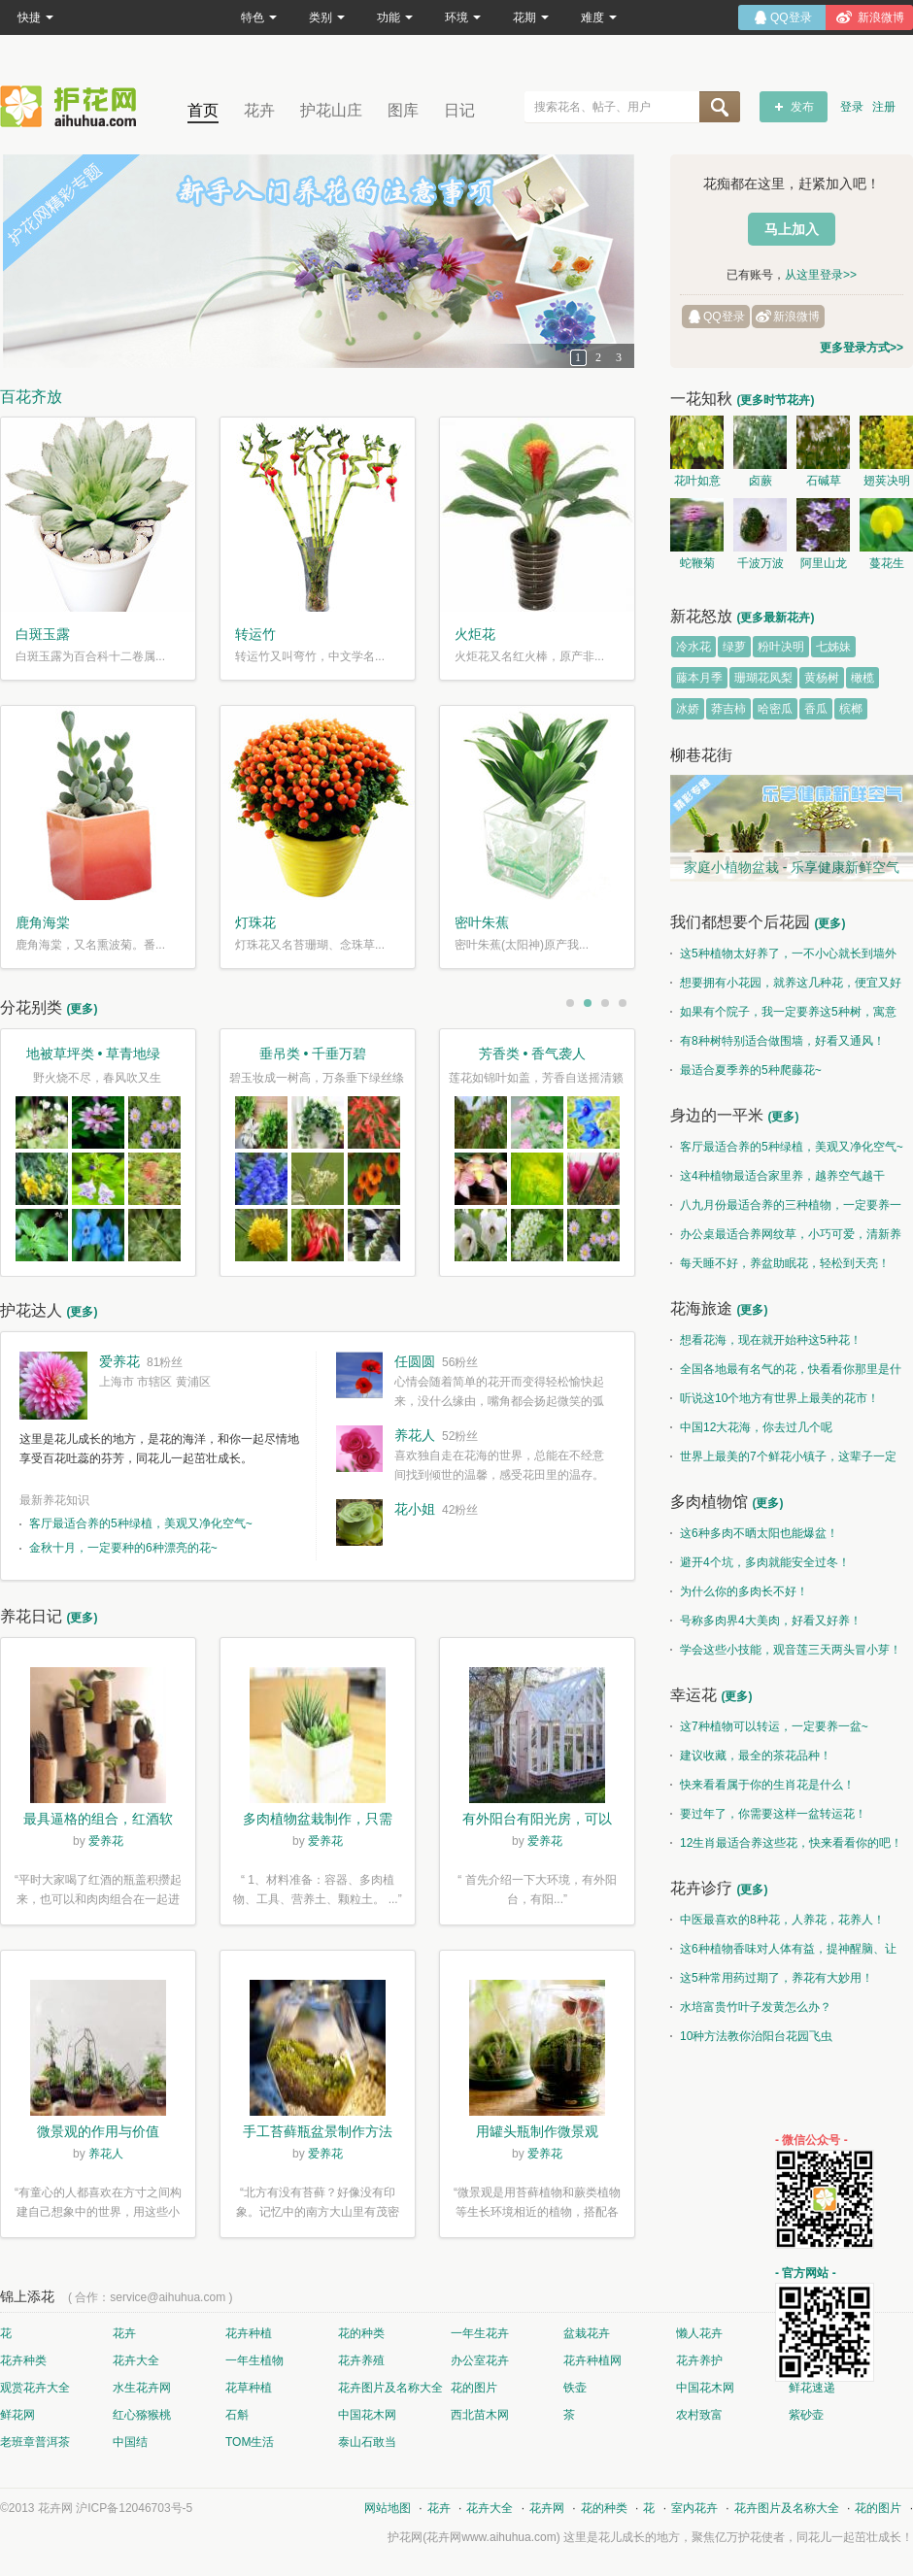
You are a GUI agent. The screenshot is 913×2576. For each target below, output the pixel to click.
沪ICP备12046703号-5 (134, 2508)
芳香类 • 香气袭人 (533, 1053)
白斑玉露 (43, 634)
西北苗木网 (480, 2415)
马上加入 (791, 229)
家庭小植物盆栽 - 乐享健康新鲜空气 (791, 867)
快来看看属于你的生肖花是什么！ (762, 1784)
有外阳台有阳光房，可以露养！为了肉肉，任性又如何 (537, 1820)
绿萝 (734, 646)
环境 (463, 17)
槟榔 (850, 709)
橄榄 (862, 678)
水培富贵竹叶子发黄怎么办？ (750, 2007)
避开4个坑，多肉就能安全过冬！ (760, 1562)
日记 (459, 110)
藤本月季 (699, 678)
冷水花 (693, 646)
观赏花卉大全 (35, 2387)
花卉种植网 (592, 2360)
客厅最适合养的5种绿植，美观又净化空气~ (141, 1523)
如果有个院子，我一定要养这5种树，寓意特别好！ (783, 1015)
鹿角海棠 (43, 922)
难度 (599, 17)
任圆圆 (414, 1361)
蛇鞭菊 (697, 563)
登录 (851, 107)
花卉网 (73, 106)
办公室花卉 (480, 2360)
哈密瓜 (775, 709)
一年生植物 (254, 2360)
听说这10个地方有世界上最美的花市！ (774, 1398)
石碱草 (823, 480)
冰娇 (687, 709)
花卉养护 (699, 2360)
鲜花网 (17, 2415)
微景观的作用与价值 (98, 2131)
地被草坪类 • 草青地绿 (93, 1053)
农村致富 (699, 2415)
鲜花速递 (812, 2387)
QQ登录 (724, 316)
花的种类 (361, 2333)
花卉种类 (23, 2360)
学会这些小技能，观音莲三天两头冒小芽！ (785, 1649)
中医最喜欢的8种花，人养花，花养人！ (777, 1919)
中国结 (130, 2442)
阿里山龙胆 (823, 566)
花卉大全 (136, 2360)
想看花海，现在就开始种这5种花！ (766, 1340)
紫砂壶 (806, 2415)
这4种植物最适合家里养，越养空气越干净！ (777, 1179)
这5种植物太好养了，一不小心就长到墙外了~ (783, 957)
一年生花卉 (480, 2333)
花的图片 (474, 2387)
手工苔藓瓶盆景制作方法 (317, 2131)
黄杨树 (821, 678)
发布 (802, 107)
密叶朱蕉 (482, 922)
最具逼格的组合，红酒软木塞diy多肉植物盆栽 (98, 1820)
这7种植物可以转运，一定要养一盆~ (769, 1726)
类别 (327, 17)
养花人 (414, 1435)
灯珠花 (255, 922)
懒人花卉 (699, 2333)
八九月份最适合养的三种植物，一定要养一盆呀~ (785, 1209)
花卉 (259, 110)
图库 (403, 110)
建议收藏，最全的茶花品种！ (750, 1755)
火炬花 (475, 634)
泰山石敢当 (367, 2442)
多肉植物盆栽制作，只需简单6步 (317, 1820)
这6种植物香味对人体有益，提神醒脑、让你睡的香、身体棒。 (783, 1952)
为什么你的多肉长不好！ (739, 1591)
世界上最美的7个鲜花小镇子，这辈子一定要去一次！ (783, 1460)
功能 (395, 17)
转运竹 (255, 634)
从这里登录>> (821, 275)
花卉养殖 (361, 2360)
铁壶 (575, 2387)
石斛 (237, 2415)
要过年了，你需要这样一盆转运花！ (768, 1814)
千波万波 (760, 563)
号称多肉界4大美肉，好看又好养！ (766, 1620)
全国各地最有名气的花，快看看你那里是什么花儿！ (785, 1373)
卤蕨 (760, 480)
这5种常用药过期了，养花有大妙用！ (771, 1978)
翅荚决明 (886, 480)
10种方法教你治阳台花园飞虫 (751, 2036)
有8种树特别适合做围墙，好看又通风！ (777, 1041)
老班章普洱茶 (35, 2442)
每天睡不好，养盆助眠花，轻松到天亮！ (780, 1263)
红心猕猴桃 (142, 2415)
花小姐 (414, 1509)
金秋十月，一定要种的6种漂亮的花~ (123, 1548)
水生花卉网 (142, 2387)
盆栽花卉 (586, 2333)
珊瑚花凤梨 (763, 678)
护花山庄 (331, 110)
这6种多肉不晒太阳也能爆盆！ (754, 1533)
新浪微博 (796, 316)
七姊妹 (833, 646)
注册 (884, 107)
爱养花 (119, 1361)
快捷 (35, 17)
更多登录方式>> (861, 347)
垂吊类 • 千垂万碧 (313, 1053)
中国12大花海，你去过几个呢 (751, 1427)
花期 (531, 17)
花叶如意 (697, 480)
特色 (259, 17)
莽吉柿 (728, 709)
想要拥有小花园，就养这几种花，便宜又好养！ (785, 986)
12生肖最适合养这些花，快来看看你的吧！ (786, 1843)
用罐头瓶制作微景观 (537, 2131)
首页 (203, 110)
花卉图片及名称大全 (390, 2387)
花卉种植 (248, 2333)
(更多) (81, 1009)
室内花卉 (694, 2508)
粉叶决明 (781, 646)
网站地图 (387, 2508)
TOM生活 (249, 2442)
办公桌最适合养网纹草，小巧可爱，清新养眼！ (785, 1238)
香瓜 (816, 709)
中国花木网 (705, 2387)
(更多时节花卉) (775, 400)
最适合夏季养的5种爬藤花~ (746, 1070)
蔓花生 (886, 563)
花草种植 (248, 2387)
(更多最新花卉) (775, 617)
